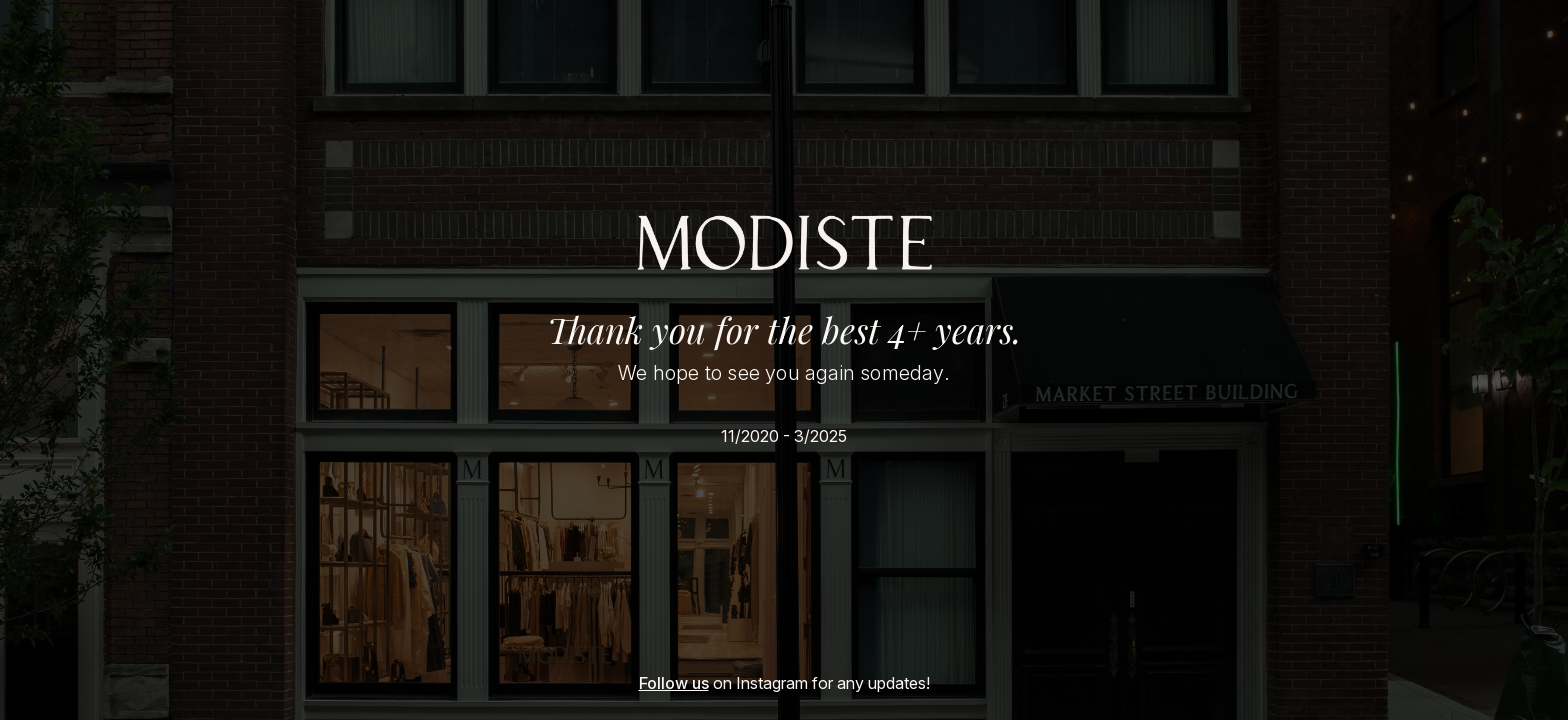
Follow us (674, 683)
